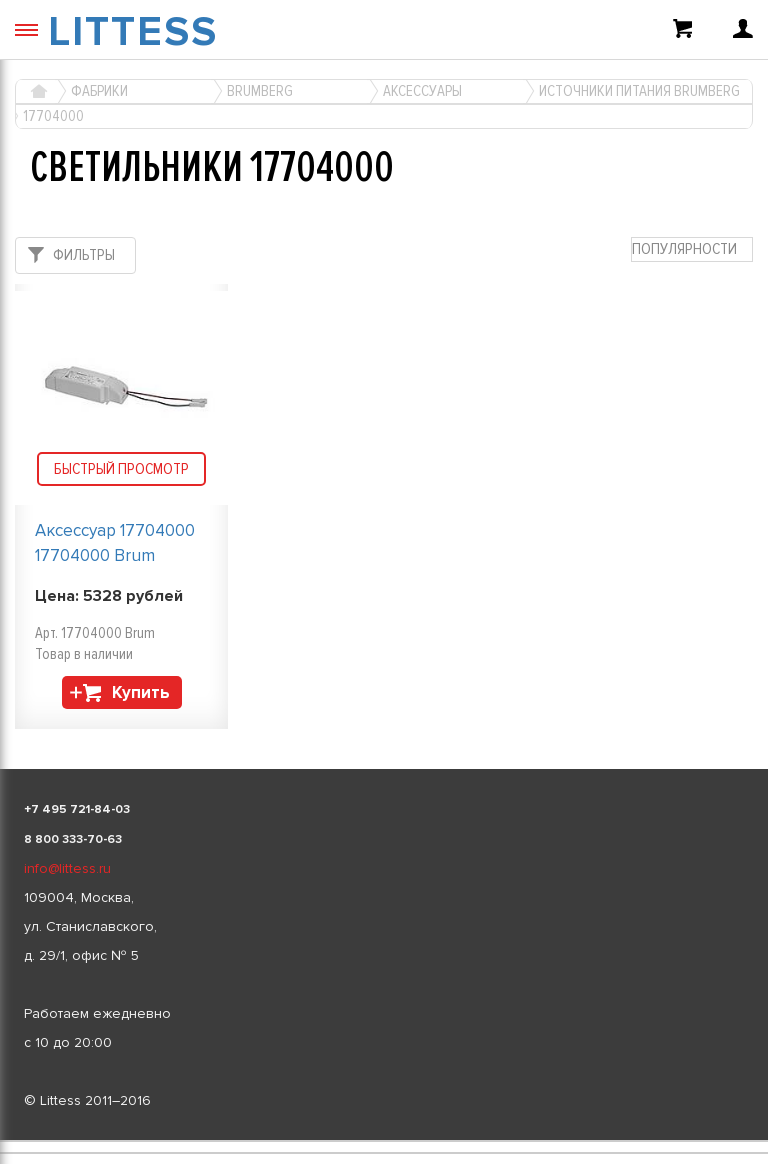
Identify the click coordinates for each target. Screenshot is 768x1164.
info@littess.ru (67, 868)
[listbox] (384, 1141)
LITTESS (133, 32)
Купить (141, 692)
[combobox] (692, 249)
